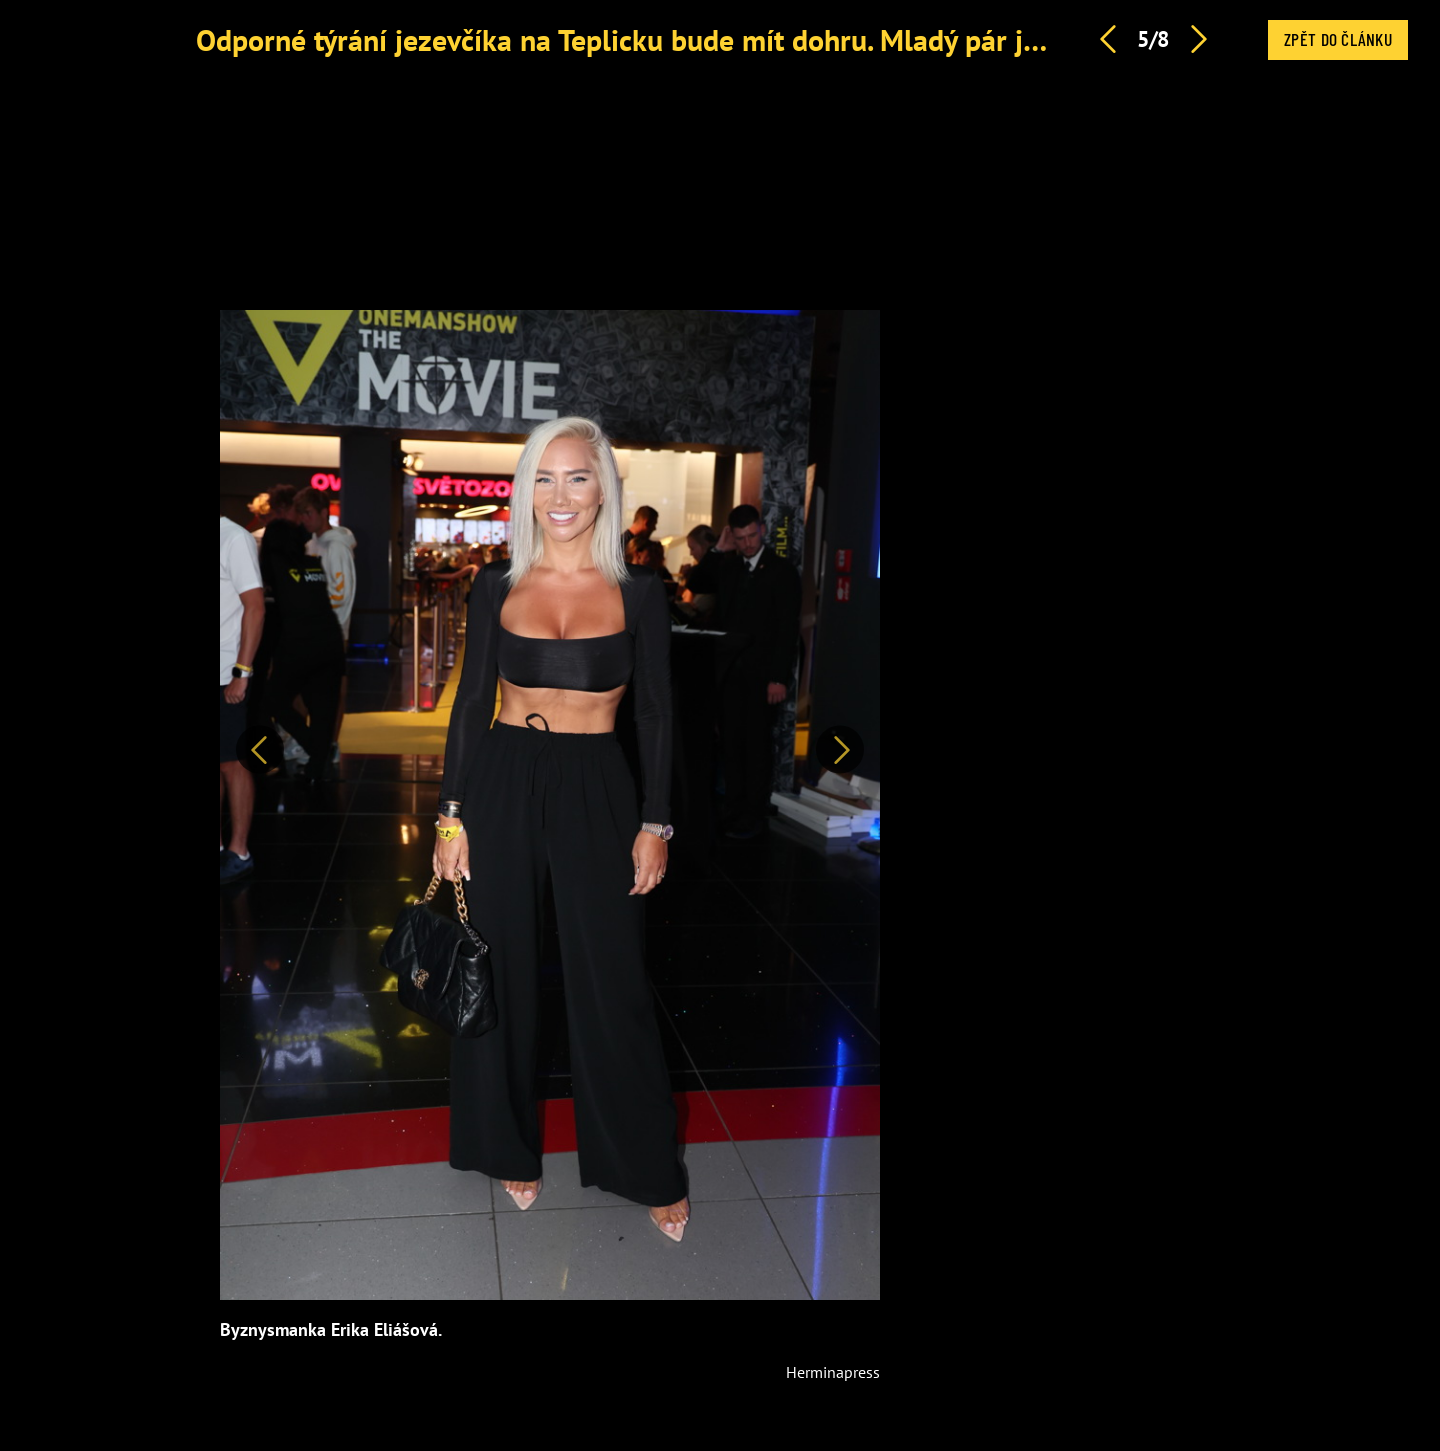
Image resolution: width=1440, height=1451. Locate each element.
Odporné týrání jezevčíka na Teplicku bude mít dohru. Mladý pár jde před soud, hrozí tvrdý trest (801, 39)
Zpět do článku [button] (1338, 39)
